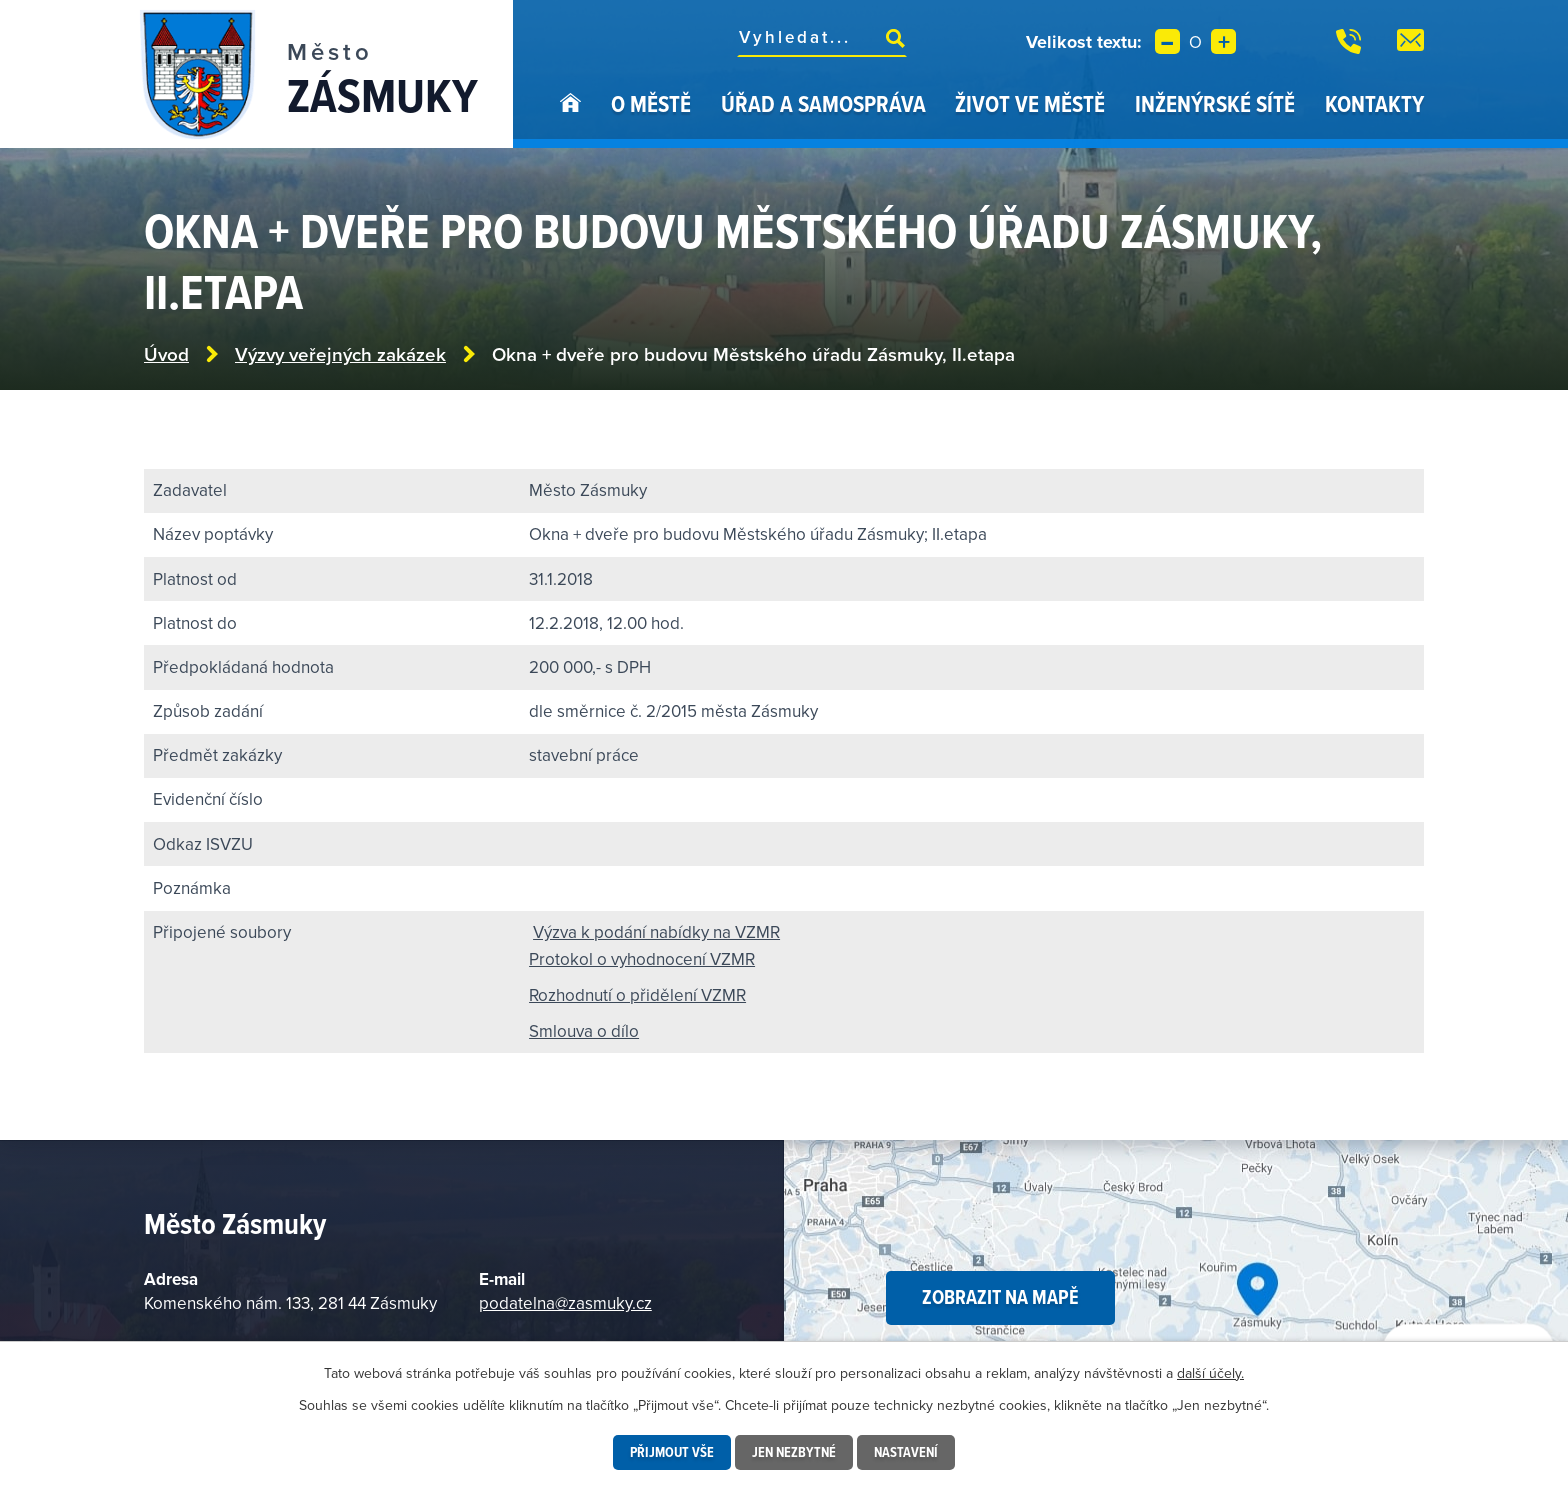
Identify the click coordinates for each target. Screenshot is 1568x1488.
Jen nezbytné (794, 1452)
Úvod (570, 118)
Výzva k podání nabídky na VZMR (656, 932)
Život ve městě (1030, 103)
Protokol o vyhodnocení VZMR (642, 959)
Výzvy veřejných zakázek (340, 354)
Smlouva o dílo (584, 1031)
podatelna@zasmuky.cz (565, 1303)
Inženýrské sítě (1215, 103)
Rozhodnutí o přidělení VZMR (637, 995)
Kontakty (1374, 103)
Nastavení (906, 1452)
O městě (651, 103)
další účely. (1210, 1373)
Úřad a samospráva (823, 103)
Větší (1223, 41)
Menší (1167, 41)
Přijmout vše (672, 1452)
